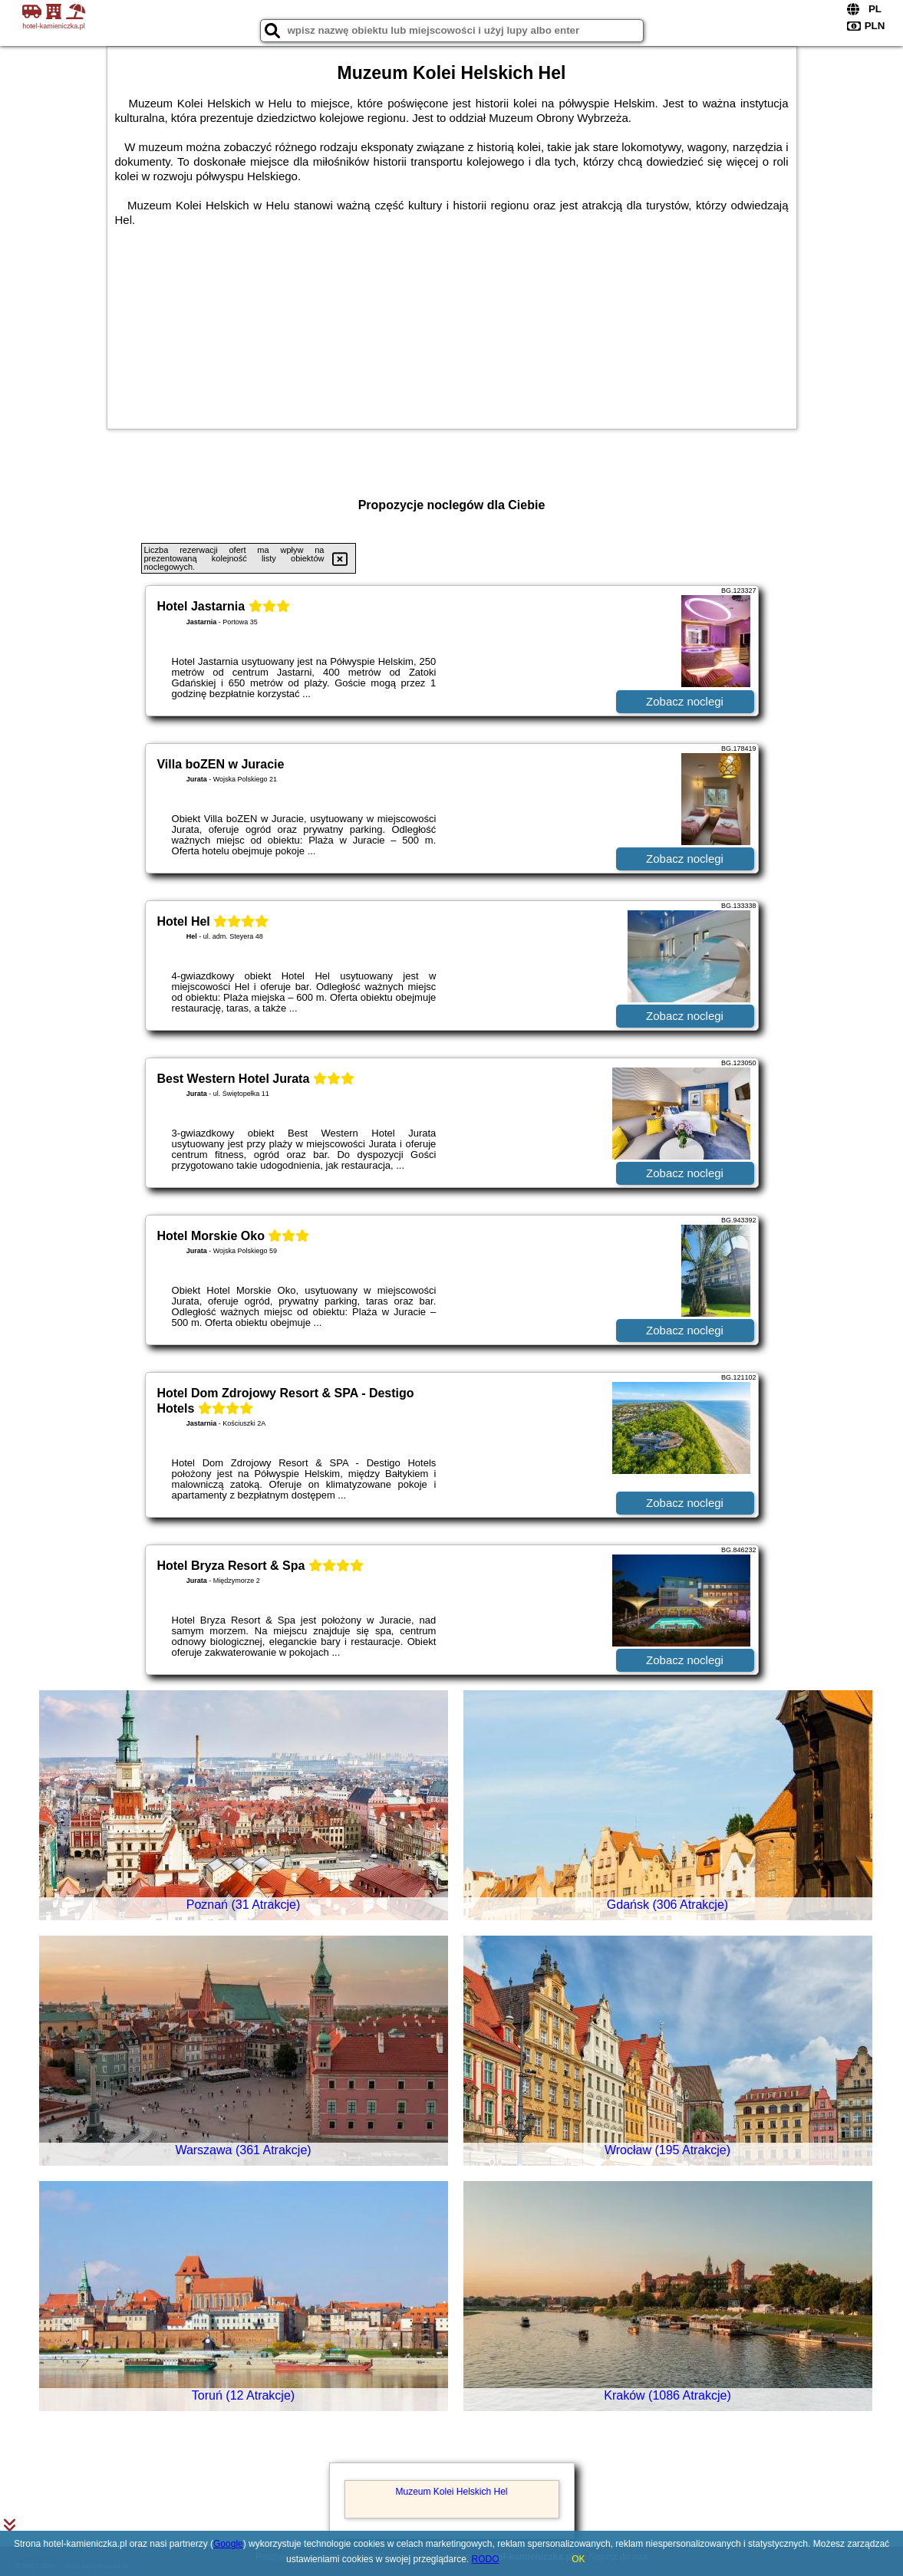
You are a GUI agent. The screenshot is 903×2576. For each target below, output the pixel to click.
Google (228, 2543)
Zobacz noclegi (684, 701)
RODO (485, 2559)
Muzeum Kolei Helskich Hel (451, 2491)
